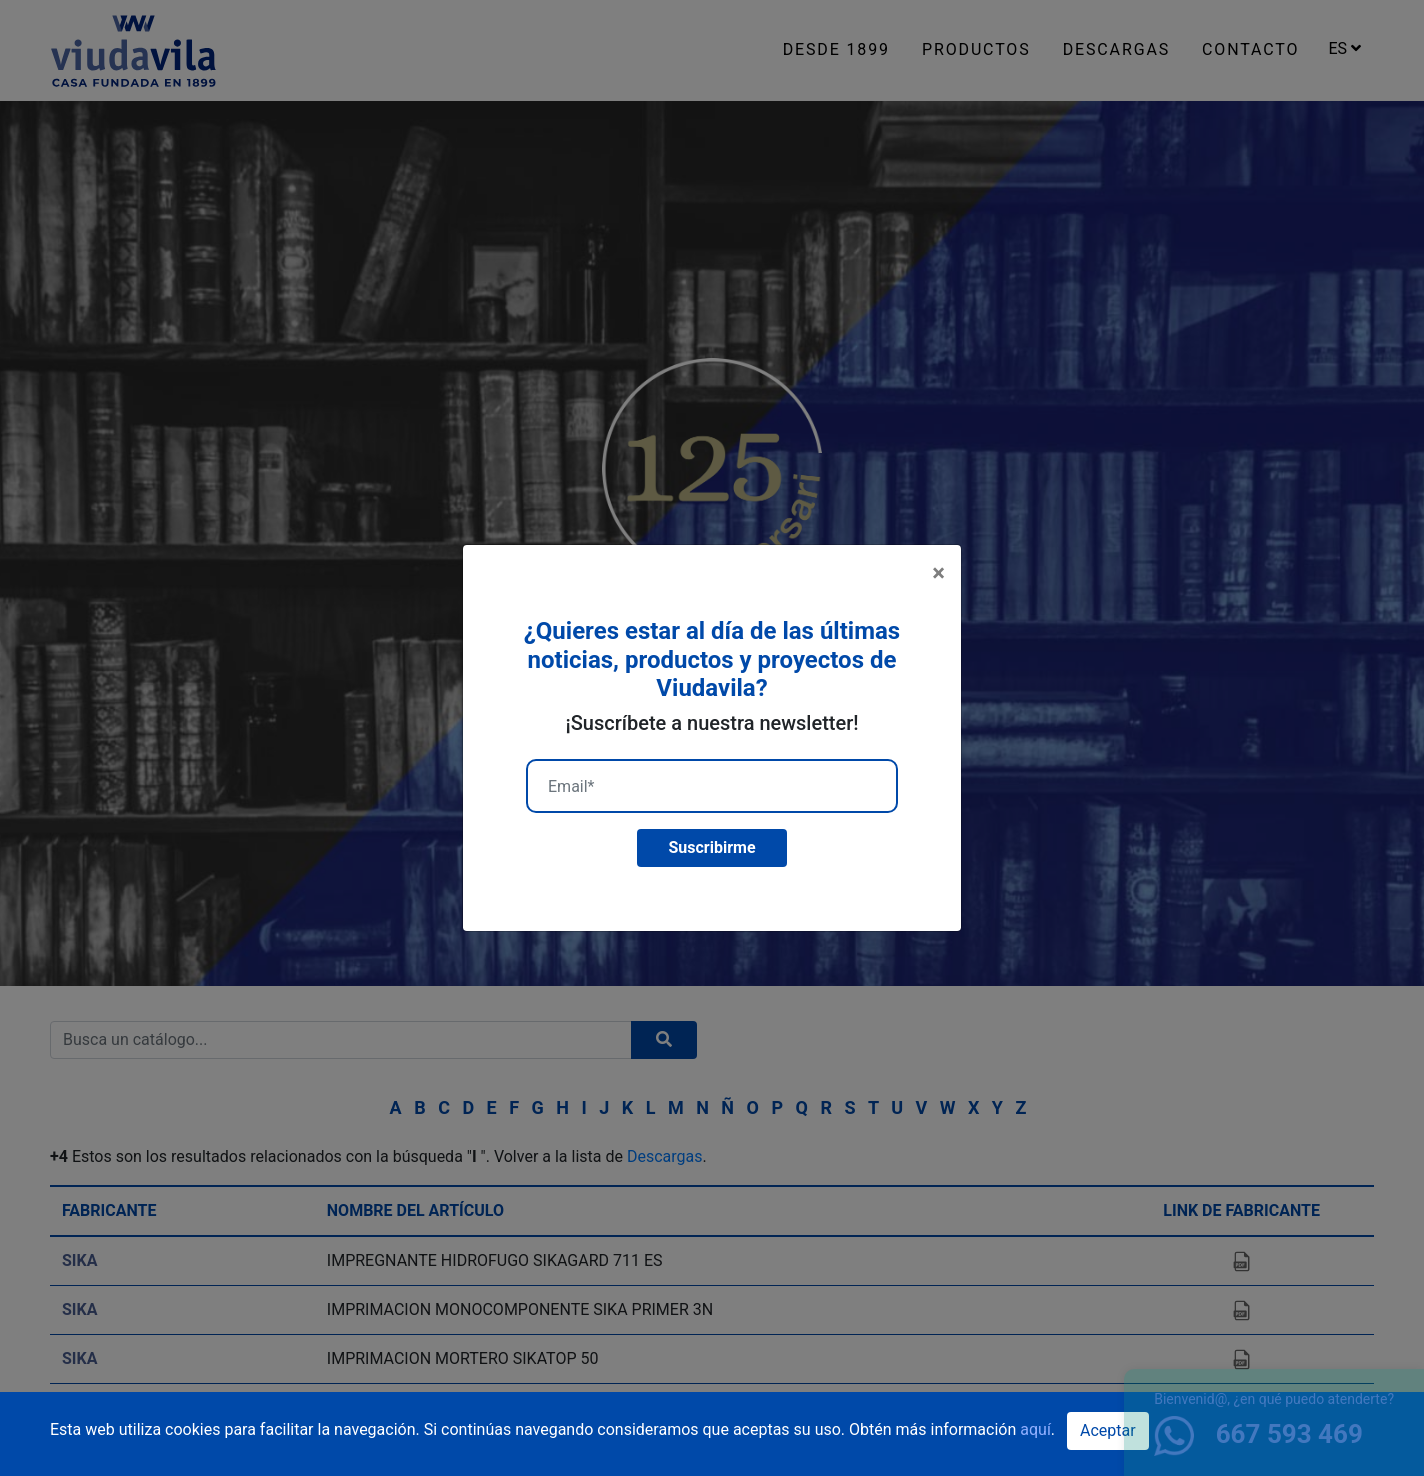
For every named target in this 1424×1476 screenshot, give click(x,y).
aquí (1035, 1429)
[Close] (938, 573)
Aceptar (1108, 1430)
